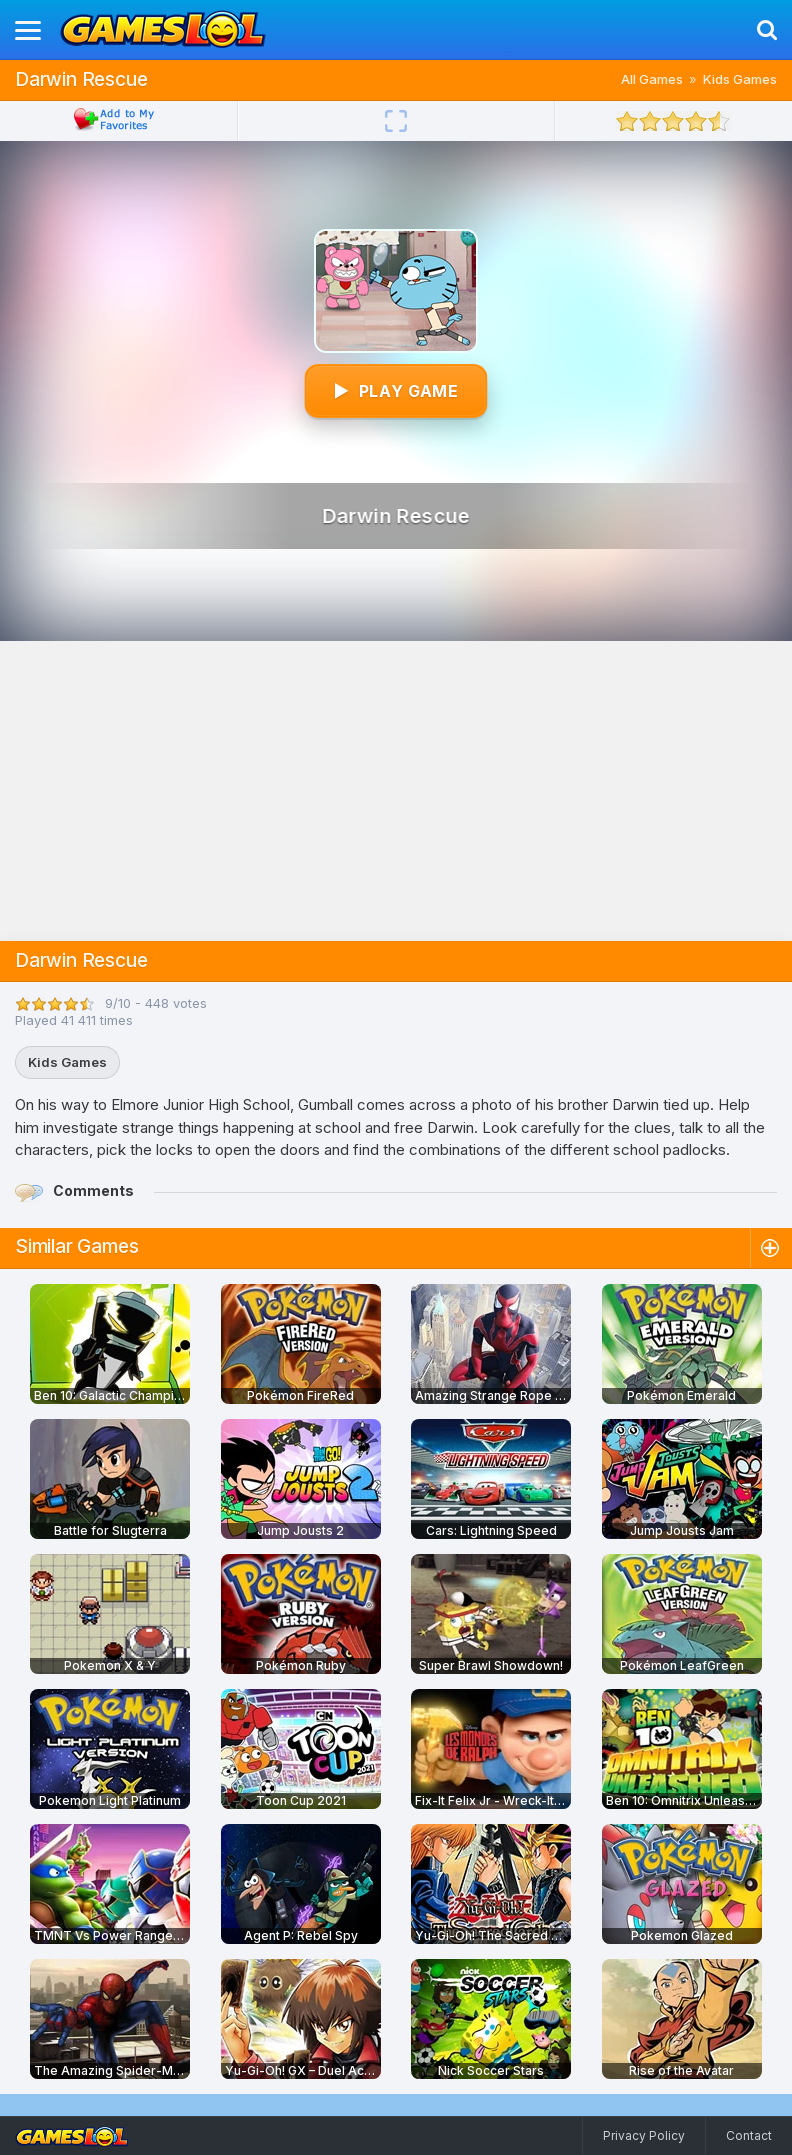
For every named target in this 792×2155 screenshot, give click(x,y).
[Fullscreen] (396, 121)
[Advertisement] (396, 791)
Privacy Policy (644, 2135)
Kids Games (740, 79)
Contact (749, 2135)
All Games (652, 79)
